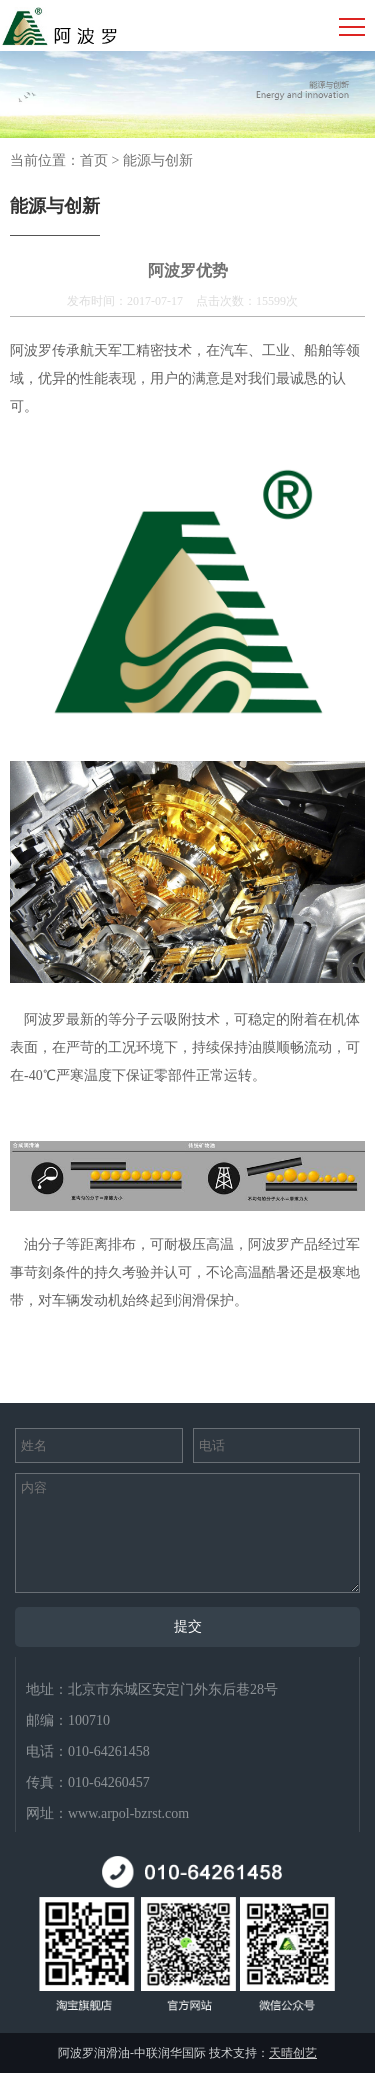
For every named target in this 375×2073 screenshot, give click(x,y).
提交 (188, 1626)
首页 (94, 160)
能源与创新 (158, 160)
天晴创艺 (293, 2053)
